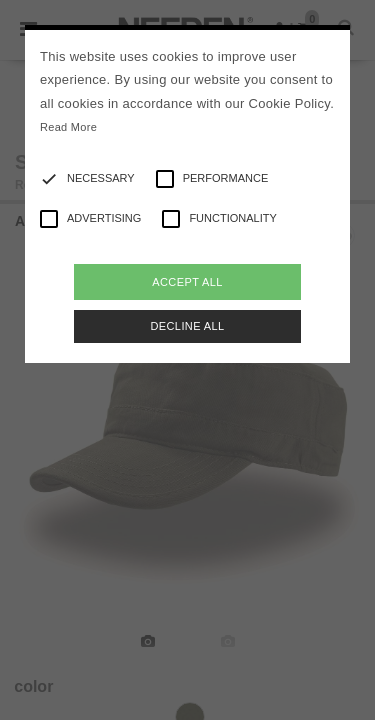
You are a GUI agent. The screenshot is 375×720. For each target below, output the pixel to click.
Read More (68, 127)
